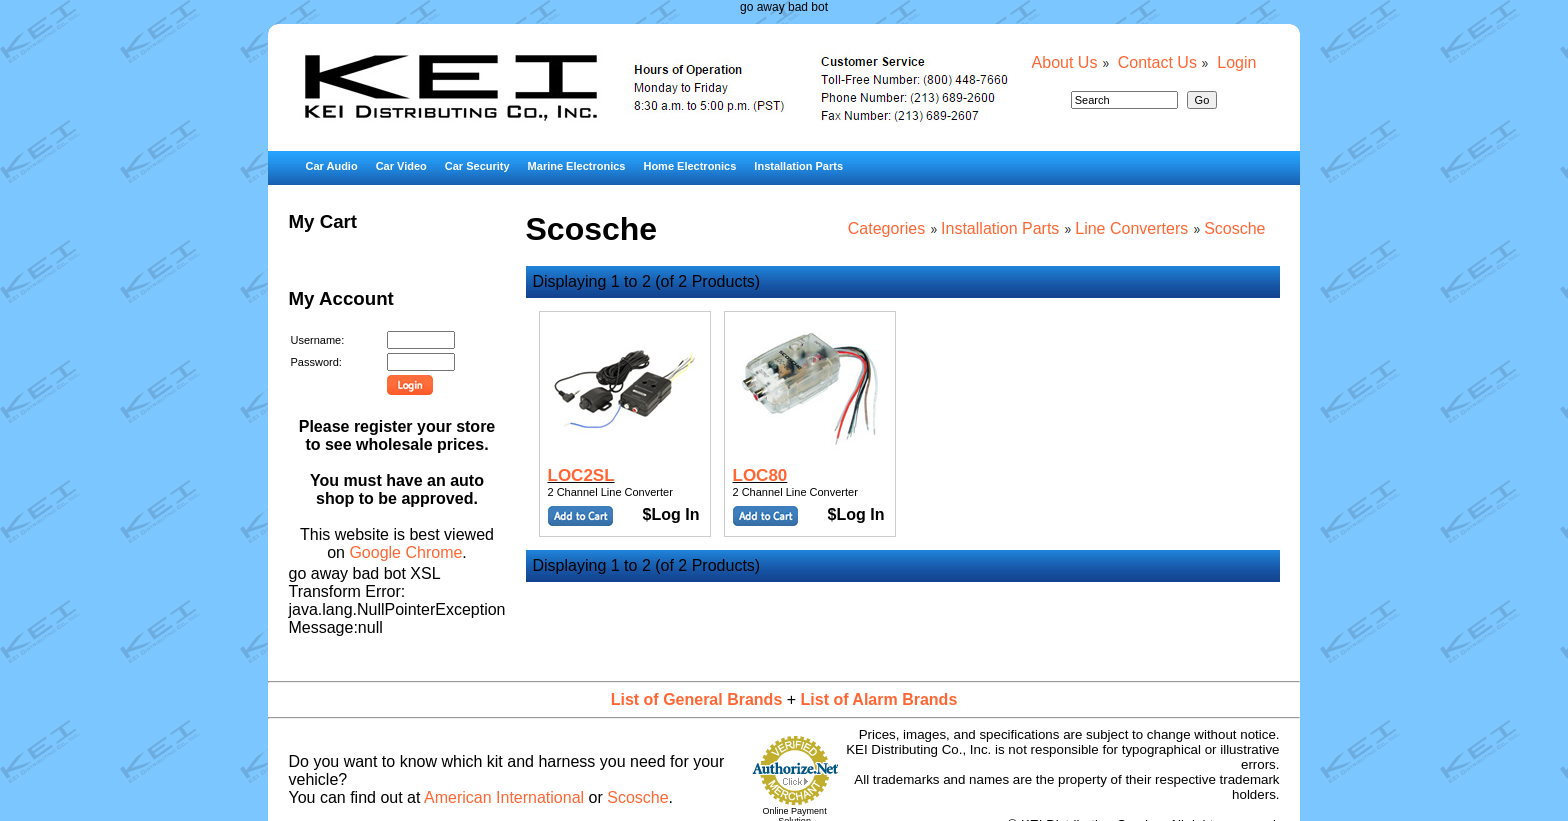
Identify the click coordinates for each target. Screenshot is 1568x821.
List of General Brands (697, 699)
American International (504, 797)
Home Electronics (689, 166)
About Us (1065, 62)
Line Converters (1131, 228)
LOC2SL (581, 475)
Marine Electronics (577, 166)
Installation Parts (798, 166)
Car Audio (331, 166)
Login (1236, 62)
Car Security (477, 166)
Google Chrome (405, 552)
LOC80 (760, 475)
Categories (886, 228)
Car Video (401, 166)
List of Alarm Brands (879, 699)
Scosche (1234, 228)
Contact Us (1157, 62)
